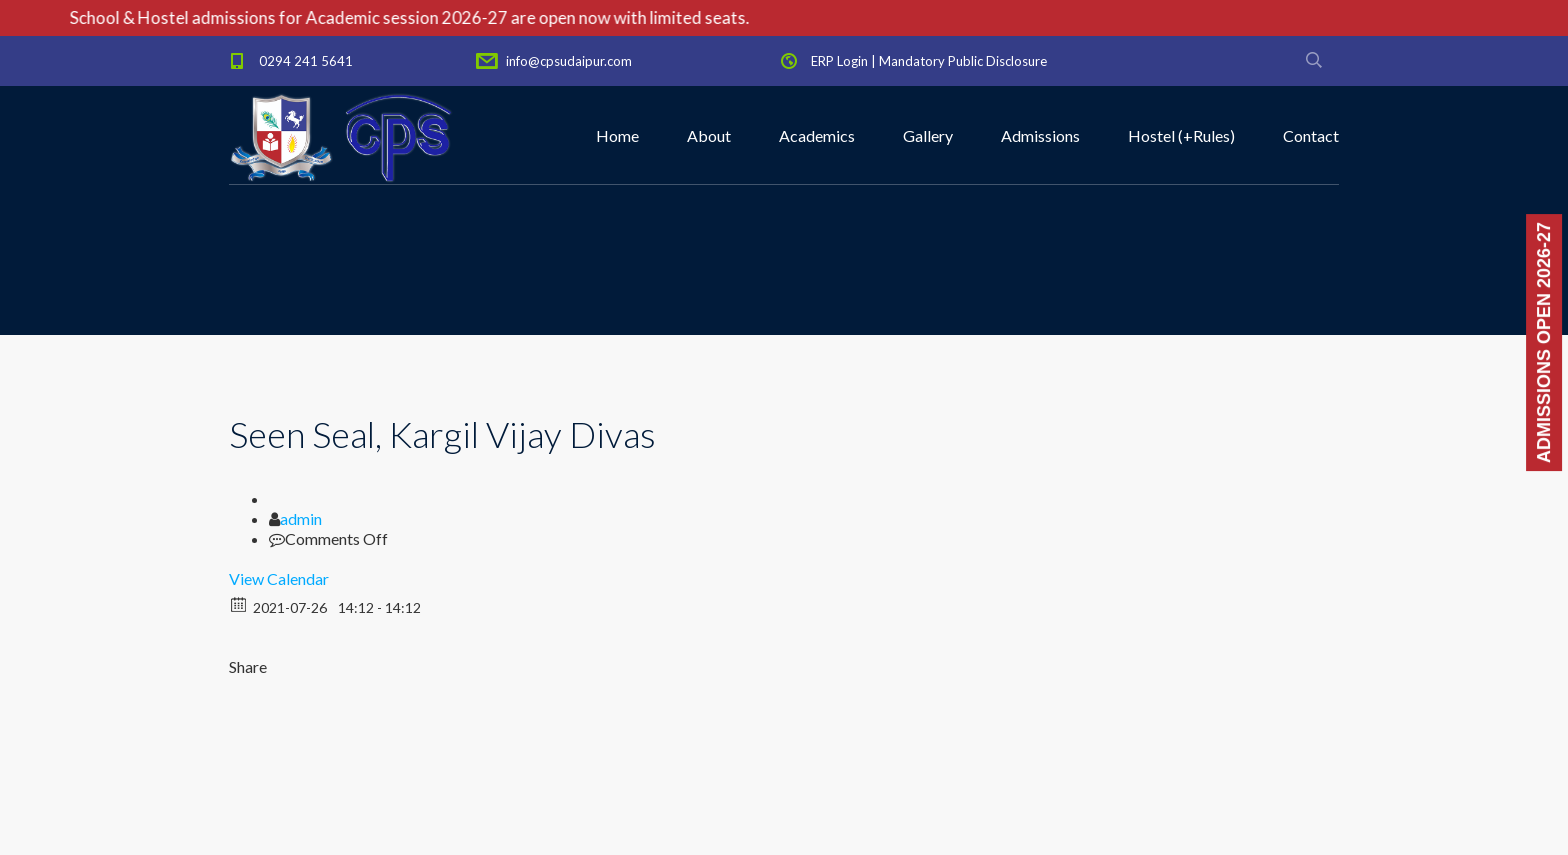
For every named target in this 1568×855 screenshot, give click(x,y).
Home (617, 135)
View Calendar (279, 578)
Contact (1311, 135)
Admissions (1040, 135)
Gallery (928, 135)
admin (301, 518)
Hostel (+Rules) (1181, 135)
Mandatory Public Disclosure (963, 61)
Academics (817, 135)
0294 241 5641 (306, 61)
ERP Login (839, 61)
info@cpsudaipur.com (569, 61)
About (709, 135)
